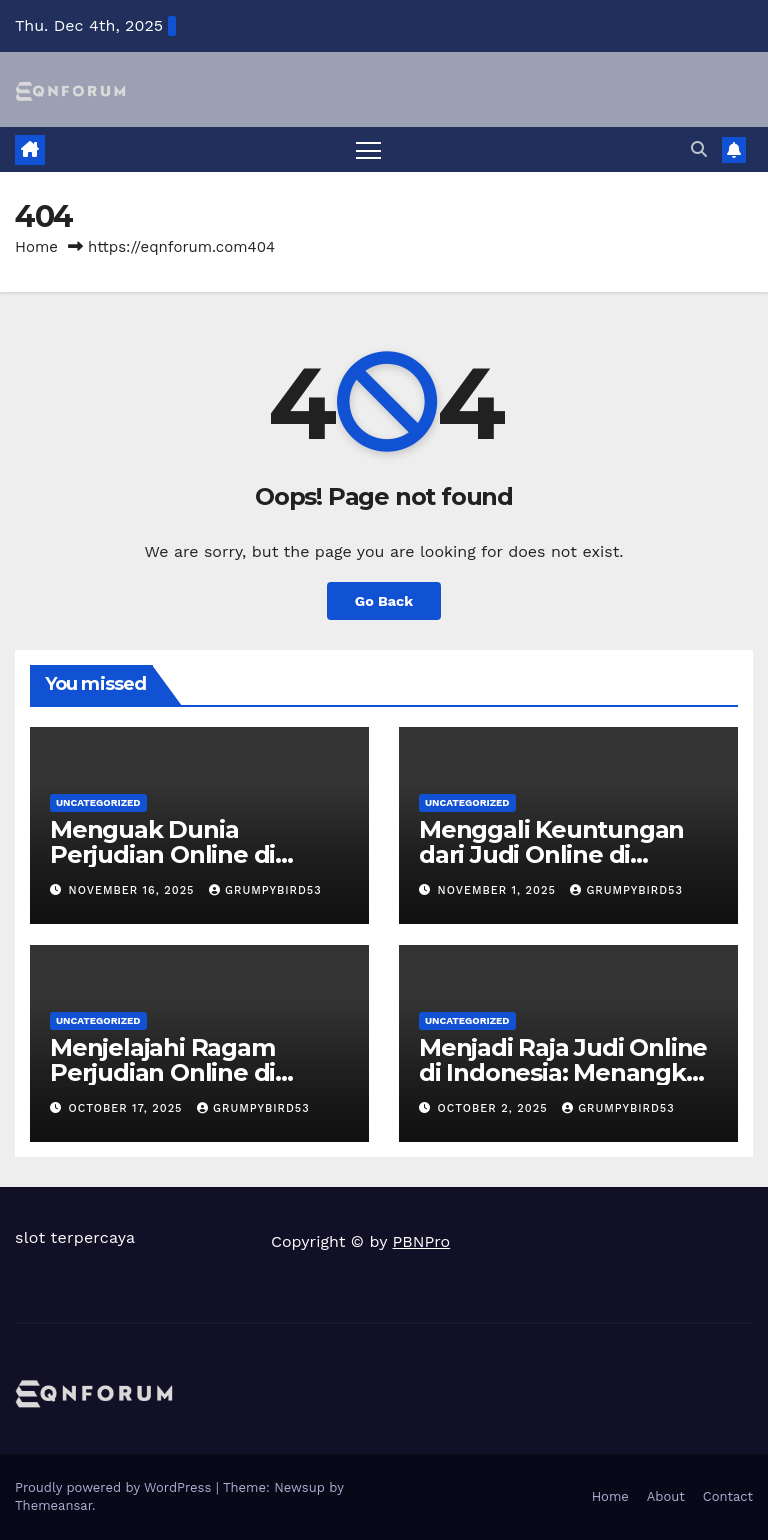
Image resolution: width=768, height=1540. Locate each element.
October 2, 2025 (495, 1108)
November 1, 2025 (499, 890)
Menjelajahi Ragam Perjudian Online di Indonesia (162, 1072)
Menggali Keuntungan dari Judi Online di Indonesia (551, 854)
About (666, 1496)
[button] (699, 149)
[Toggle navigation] (368, 149)
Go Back (384, 601)
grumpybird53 (265, 890)
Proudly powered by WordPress (115, 1487)
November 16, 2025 (134, 890)
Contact (728, 1496)
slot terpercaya (75, 1237)
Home (36, 247)
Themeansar (53, 1505)
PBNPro (422, 1241)
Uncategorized (98, 802)
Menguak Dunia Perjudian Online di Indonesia (162, 854)
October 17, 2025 (128, 1108)
